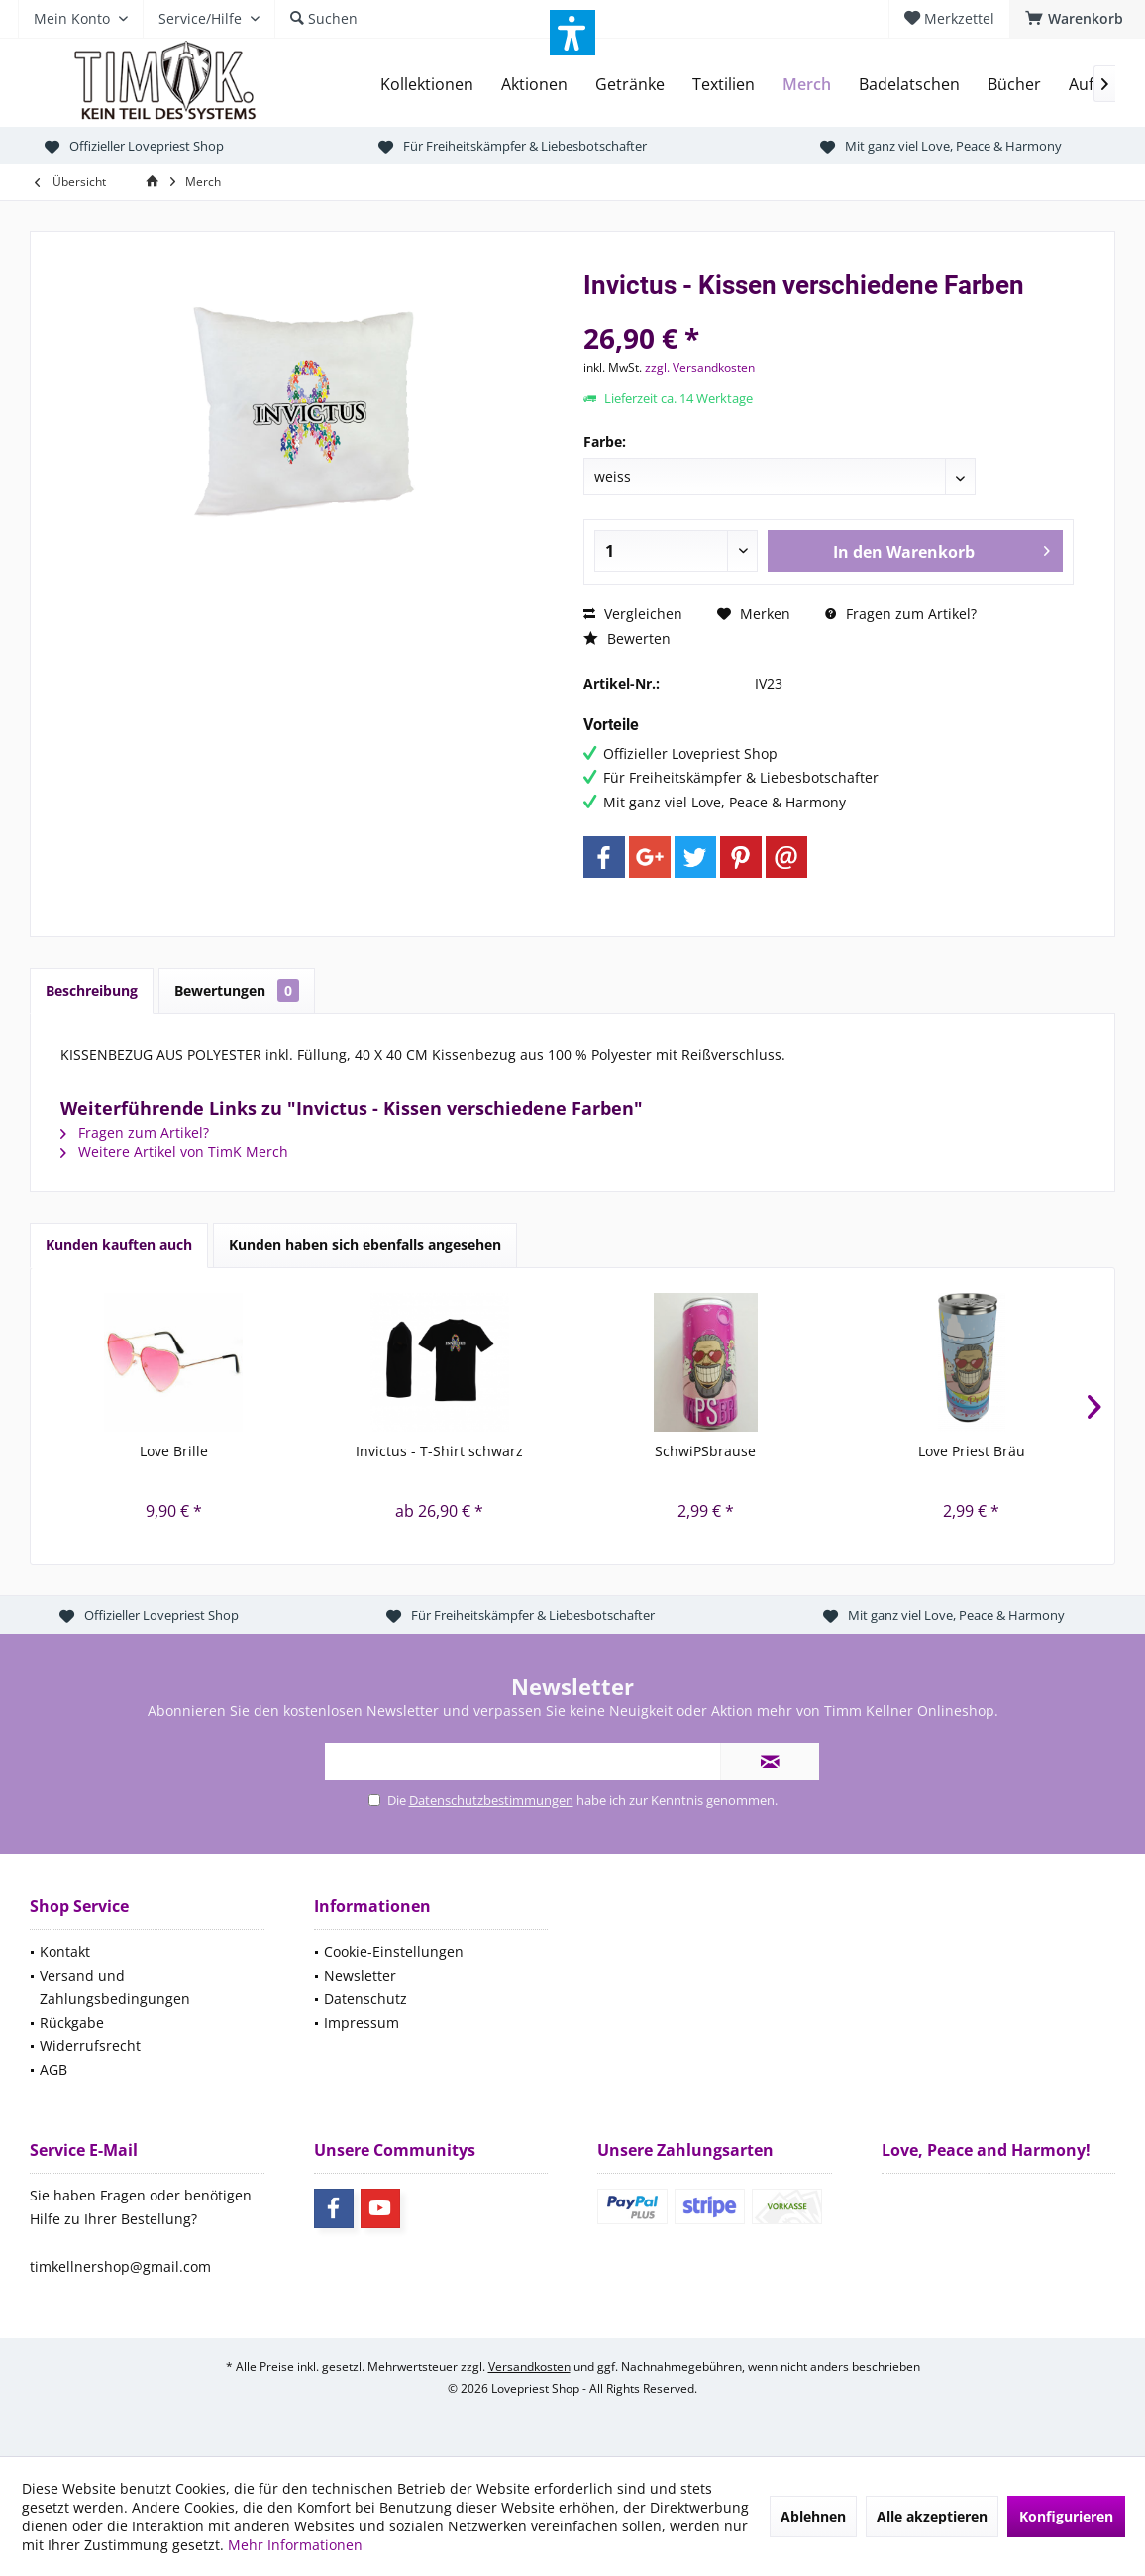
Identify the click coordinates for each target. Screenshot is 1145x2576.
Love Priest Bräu (971, 1451)
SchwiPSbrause (705, 1451)
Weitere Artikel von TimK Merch (174, 1151)
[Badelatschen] (909, 84)
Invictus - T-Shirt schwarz (439, 1451)
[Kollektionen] (426, 84)
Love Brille (174, 1451)
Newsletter (360, 1975)
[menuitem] (1077, 19)
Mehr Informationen (295, 2544)
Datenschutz (365, 1998)
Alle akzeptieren (932, 2516)
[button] (572, 32)
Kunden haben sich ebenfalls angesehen (365, 1244)
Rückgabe (72, 2022)
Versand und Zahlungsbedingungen (115, 1987)
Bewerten (627, 638)
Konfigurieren (1066, 2516)
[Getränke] (629, 84)
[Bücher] (1014, 84)
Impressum (361, 2022)
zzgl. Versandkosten (700, 367)
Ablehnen (813, 2516)
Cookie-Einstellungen (394, 1951)
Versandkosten (529, 2366)
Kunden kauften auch (119, 1244)
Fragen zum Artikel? (901, 613)
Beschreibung (92, 990)
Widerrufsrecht (90, 2045)
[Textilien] (723, 84)
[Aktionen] (534, 84)
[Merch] (807, 84)
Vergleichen (632, 613)
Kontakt (65, 1951)
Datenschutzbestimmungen (491, 1800)
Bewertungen (236, 990)
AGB (53, 2069)
